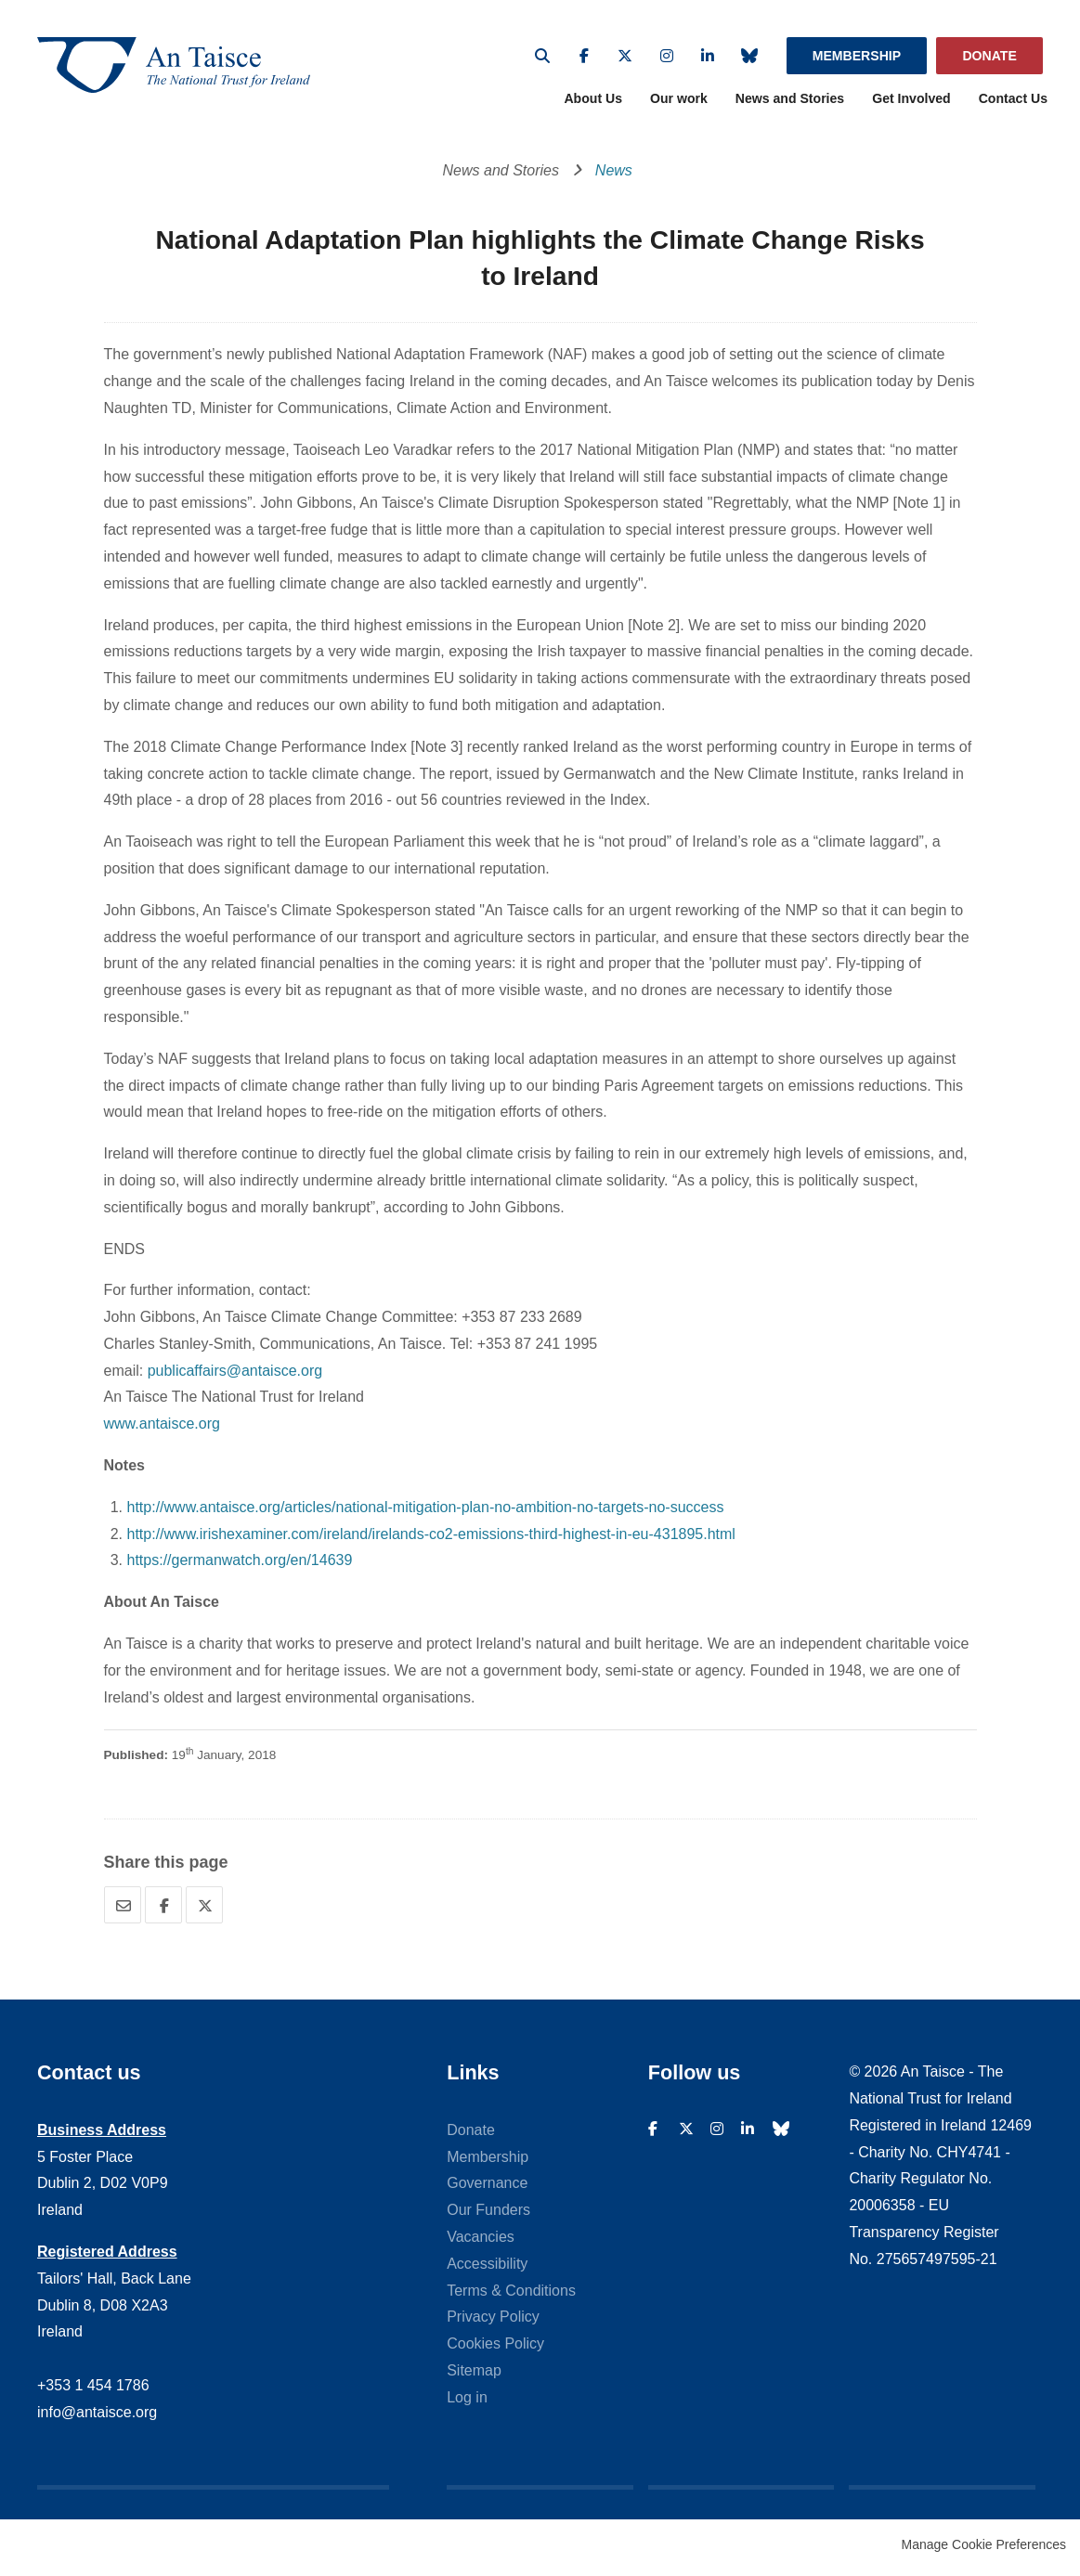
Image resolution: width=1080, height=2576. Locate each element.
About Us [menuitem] (593, 104)
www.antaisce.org (162, 1429)
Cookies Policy (495, 2348)
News (613, 175)
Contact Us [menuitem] (1013, 104)
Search (542, 55)
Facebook (584, 55)
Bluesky (749, 55)
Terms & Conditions (511, 2295)
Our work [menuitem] (679, 104)
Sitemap (474, 2375)
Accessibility (487, 2268)
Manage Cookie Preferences (984, 2550)
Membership (857, 55)
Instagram (666, 55)
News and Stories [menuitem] (789, 104)
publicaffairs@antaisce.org (235, 1375)
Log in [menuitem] (467, 2402)
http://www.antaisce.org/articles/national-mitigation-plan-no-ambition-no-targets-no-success (425, 1512)
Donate (989, 55)
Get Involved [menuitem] (911, 104)
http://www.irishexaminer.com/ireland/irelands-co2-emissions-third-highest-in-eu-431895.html (431, 1539)
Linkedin (707, 55)
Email (122, 1910)
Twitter (625, 55)
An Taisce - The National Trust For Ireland (185, 67)
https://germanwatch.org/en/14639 (240, 1565)
